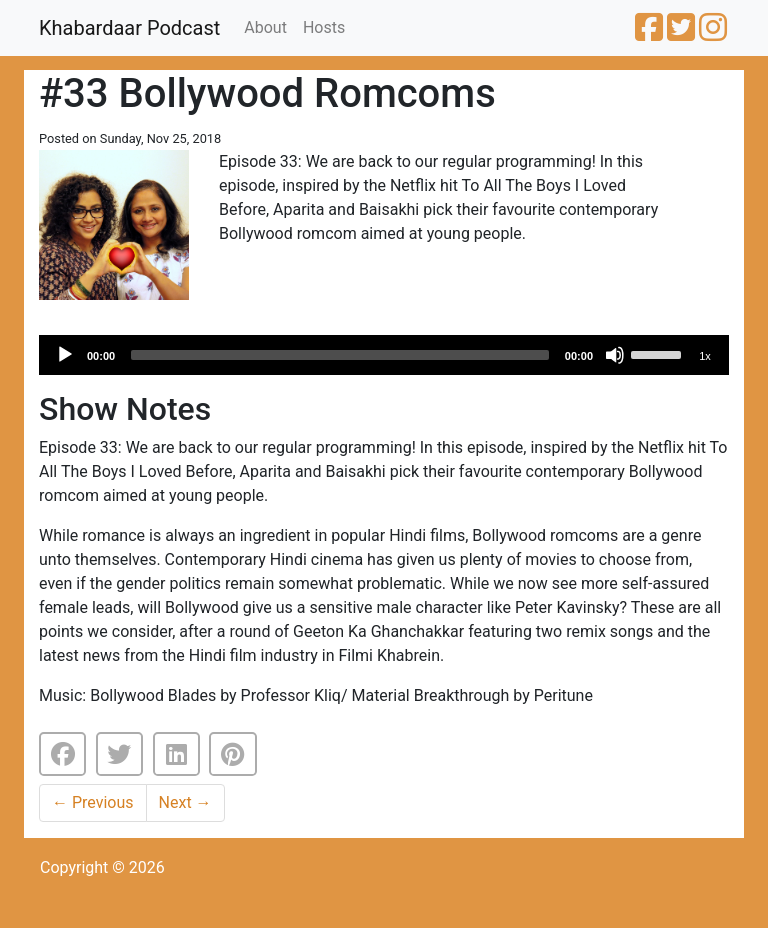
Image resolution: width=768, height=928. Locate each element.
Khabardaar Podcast (129, 28)
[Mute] (615, 355)
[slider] (340, 355)
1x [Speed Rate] (705, 356)
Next (185, 802)
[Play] (65, 355)
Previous (93, 802)
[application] (384, 355)
